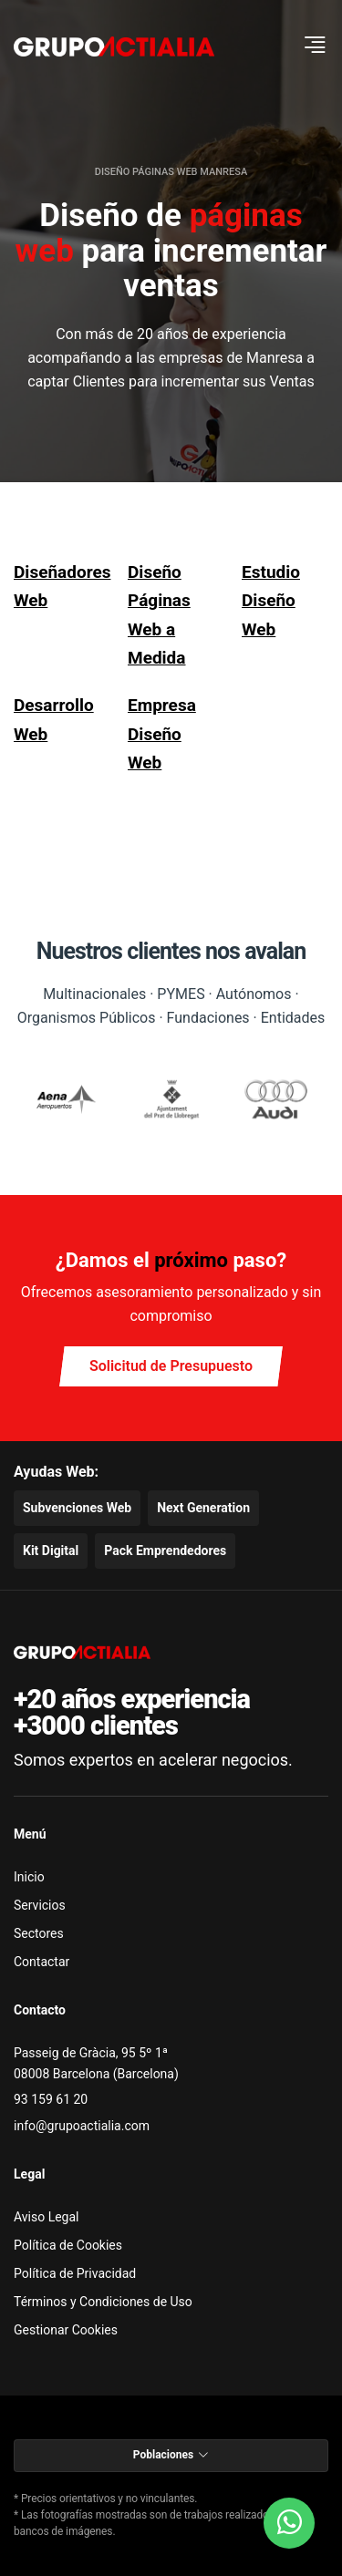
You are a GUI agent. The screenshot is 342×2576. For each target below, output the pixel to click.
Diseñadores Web (57, 586)
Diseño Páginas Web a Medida (159, 615)
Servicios (40, 1905)
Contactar (41, 1961)
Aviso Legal (46, 2217)
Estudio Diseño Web (271, 601)
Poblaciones (171, 2454)
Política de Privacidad (75, 2273)
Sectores (39, 1933)
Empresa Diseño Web (162, 734)
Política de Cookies (68, 2245)
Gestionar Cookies (66, 2330)
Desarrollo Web (54, 719)
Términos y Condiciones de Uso (103, 2301)
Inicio (29, 1877)
